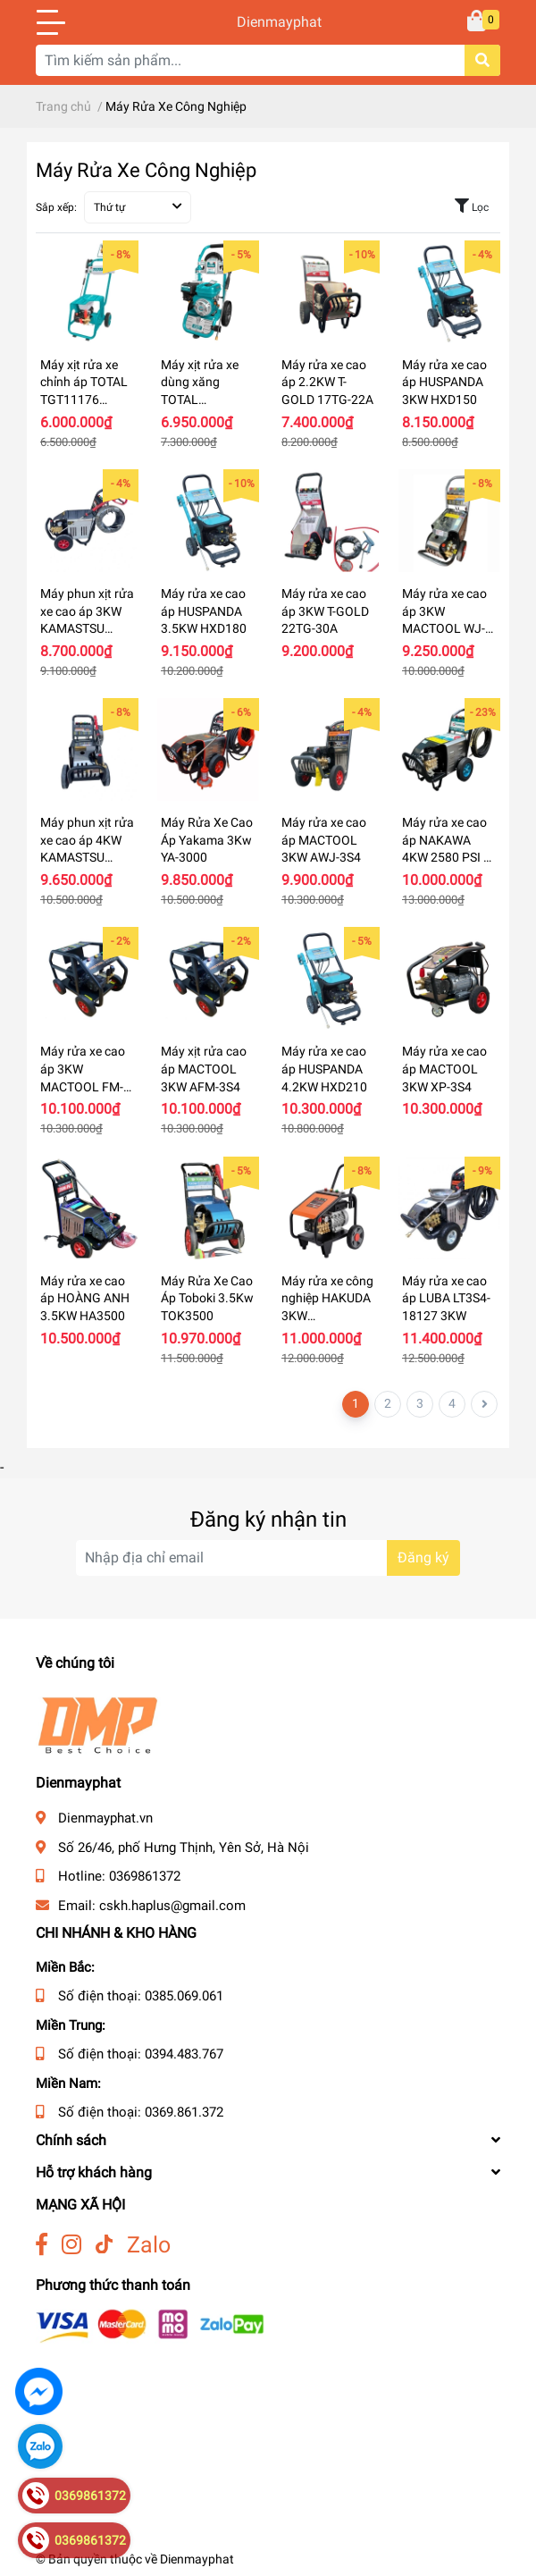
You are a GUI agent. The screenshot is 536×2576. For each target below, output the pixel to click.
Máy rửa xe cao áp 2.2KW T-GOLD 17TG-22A (327, 382)
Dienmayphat (268, 21)
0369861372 (144, 1876)
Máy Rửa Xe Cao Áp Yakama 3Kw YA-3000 (207, 839)
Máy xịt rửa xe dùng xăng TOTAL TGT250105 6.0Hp (200, 400)
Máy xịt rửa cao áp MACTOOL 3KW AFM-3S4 (204, 1068)
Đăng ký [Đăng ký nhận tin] (423, 1557)
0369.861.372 (184, 2112)
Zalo (149, 2245)
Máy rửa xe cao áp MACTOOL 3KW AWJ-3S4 (323, 839)
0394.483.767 (184, 2054)
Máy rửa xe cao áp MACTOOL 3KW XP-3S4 (444, 1068)
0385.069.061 (184, 1996)
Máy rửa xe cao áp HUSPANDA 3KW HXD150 (444, 382)
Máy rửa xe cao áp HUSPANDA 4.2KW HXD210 (324, 1068)
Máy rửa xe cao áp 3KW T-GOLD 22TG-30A (325, 611)
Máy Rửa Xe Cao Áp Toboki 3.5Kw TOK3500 (207, 1298)
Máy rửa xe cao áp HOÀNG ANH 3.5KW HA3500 (85, 1298)
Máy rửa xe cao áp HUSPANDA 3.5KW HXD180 (204, 611)
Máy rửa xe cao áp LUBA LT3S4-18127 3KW (446, 1298)
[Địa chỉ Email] (268, 1558)
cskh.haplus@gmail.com (172, 1906)
